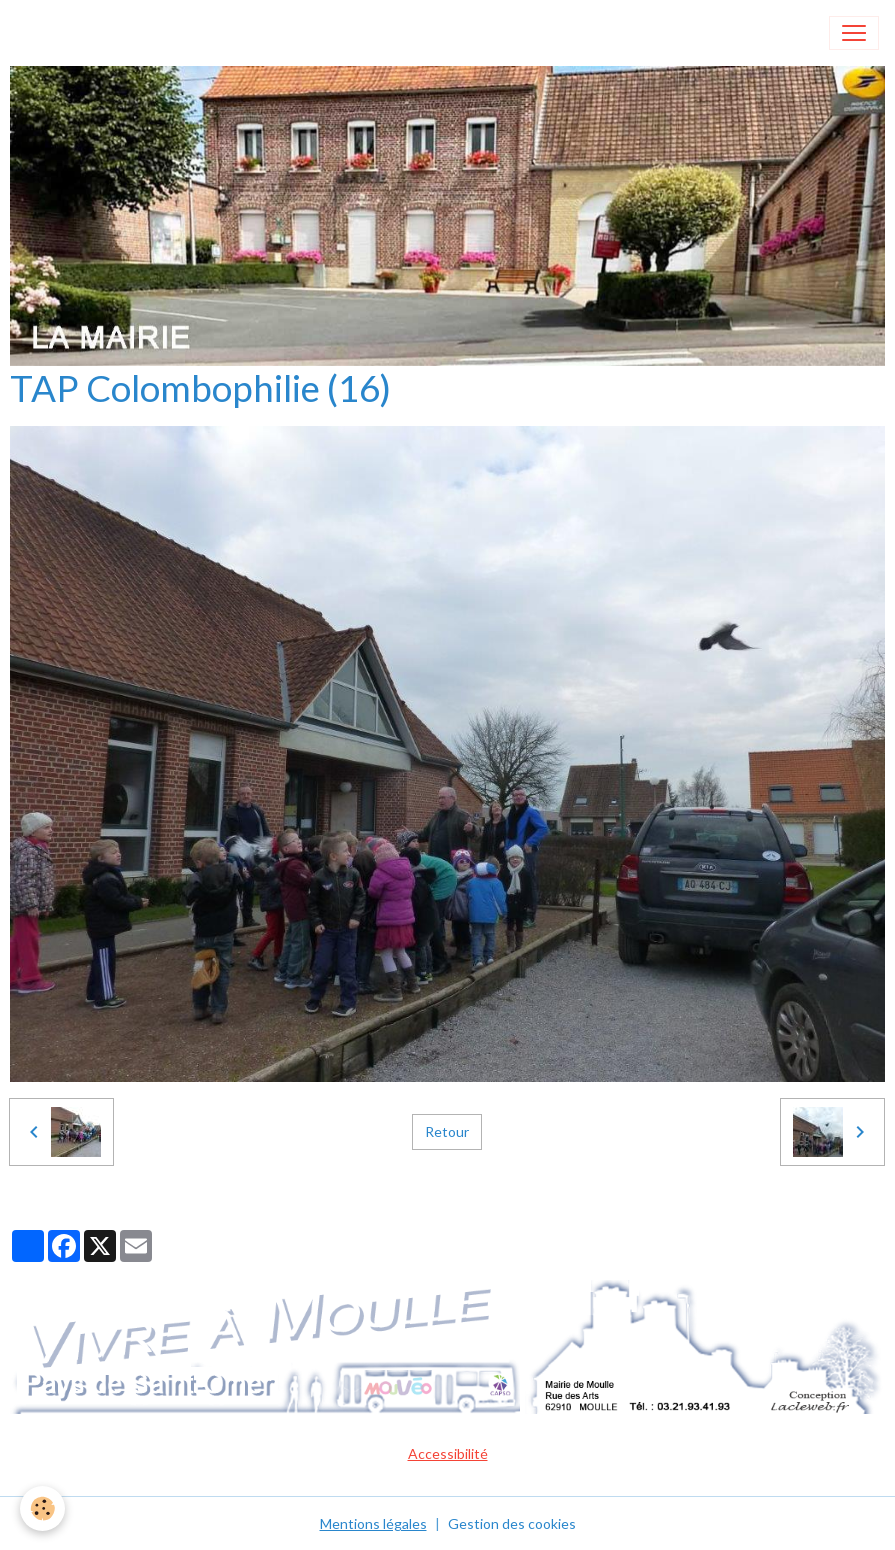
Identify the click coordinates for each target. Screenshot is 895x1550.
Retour (447, 1131)
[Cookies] (42, 1508)
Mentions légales (373, 1523)
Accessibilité (448, 1453)
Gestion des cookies (512, 1523)
